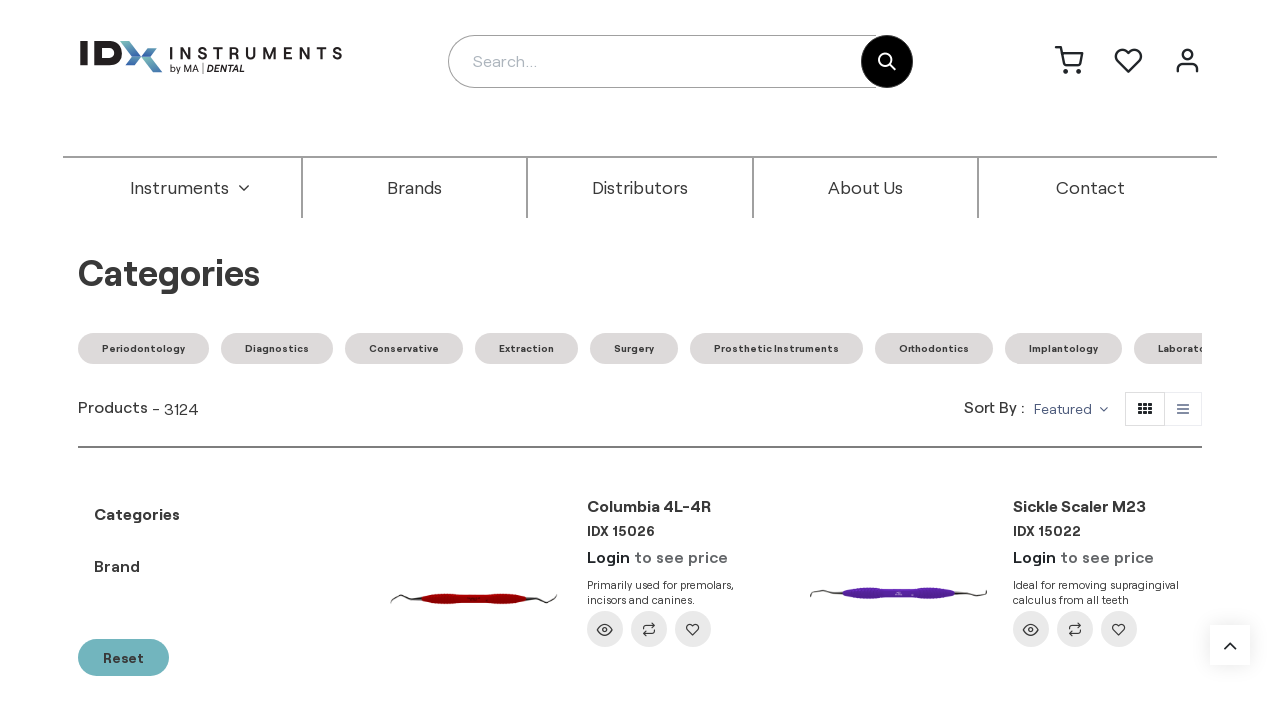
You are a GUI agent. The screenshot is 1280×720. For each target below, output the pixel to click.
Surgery (634, 348)
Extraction (526, 348)
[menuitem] (190, 188)
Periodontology (143, 348)
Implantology (1063, 348)
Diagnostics (277, 348)
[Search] (887, 61)
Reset (123, 657)
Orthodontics (934, 348)
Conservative (404, 348)
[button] (1071, 409)
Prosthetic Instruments (776, 348)
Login (608, 556)
